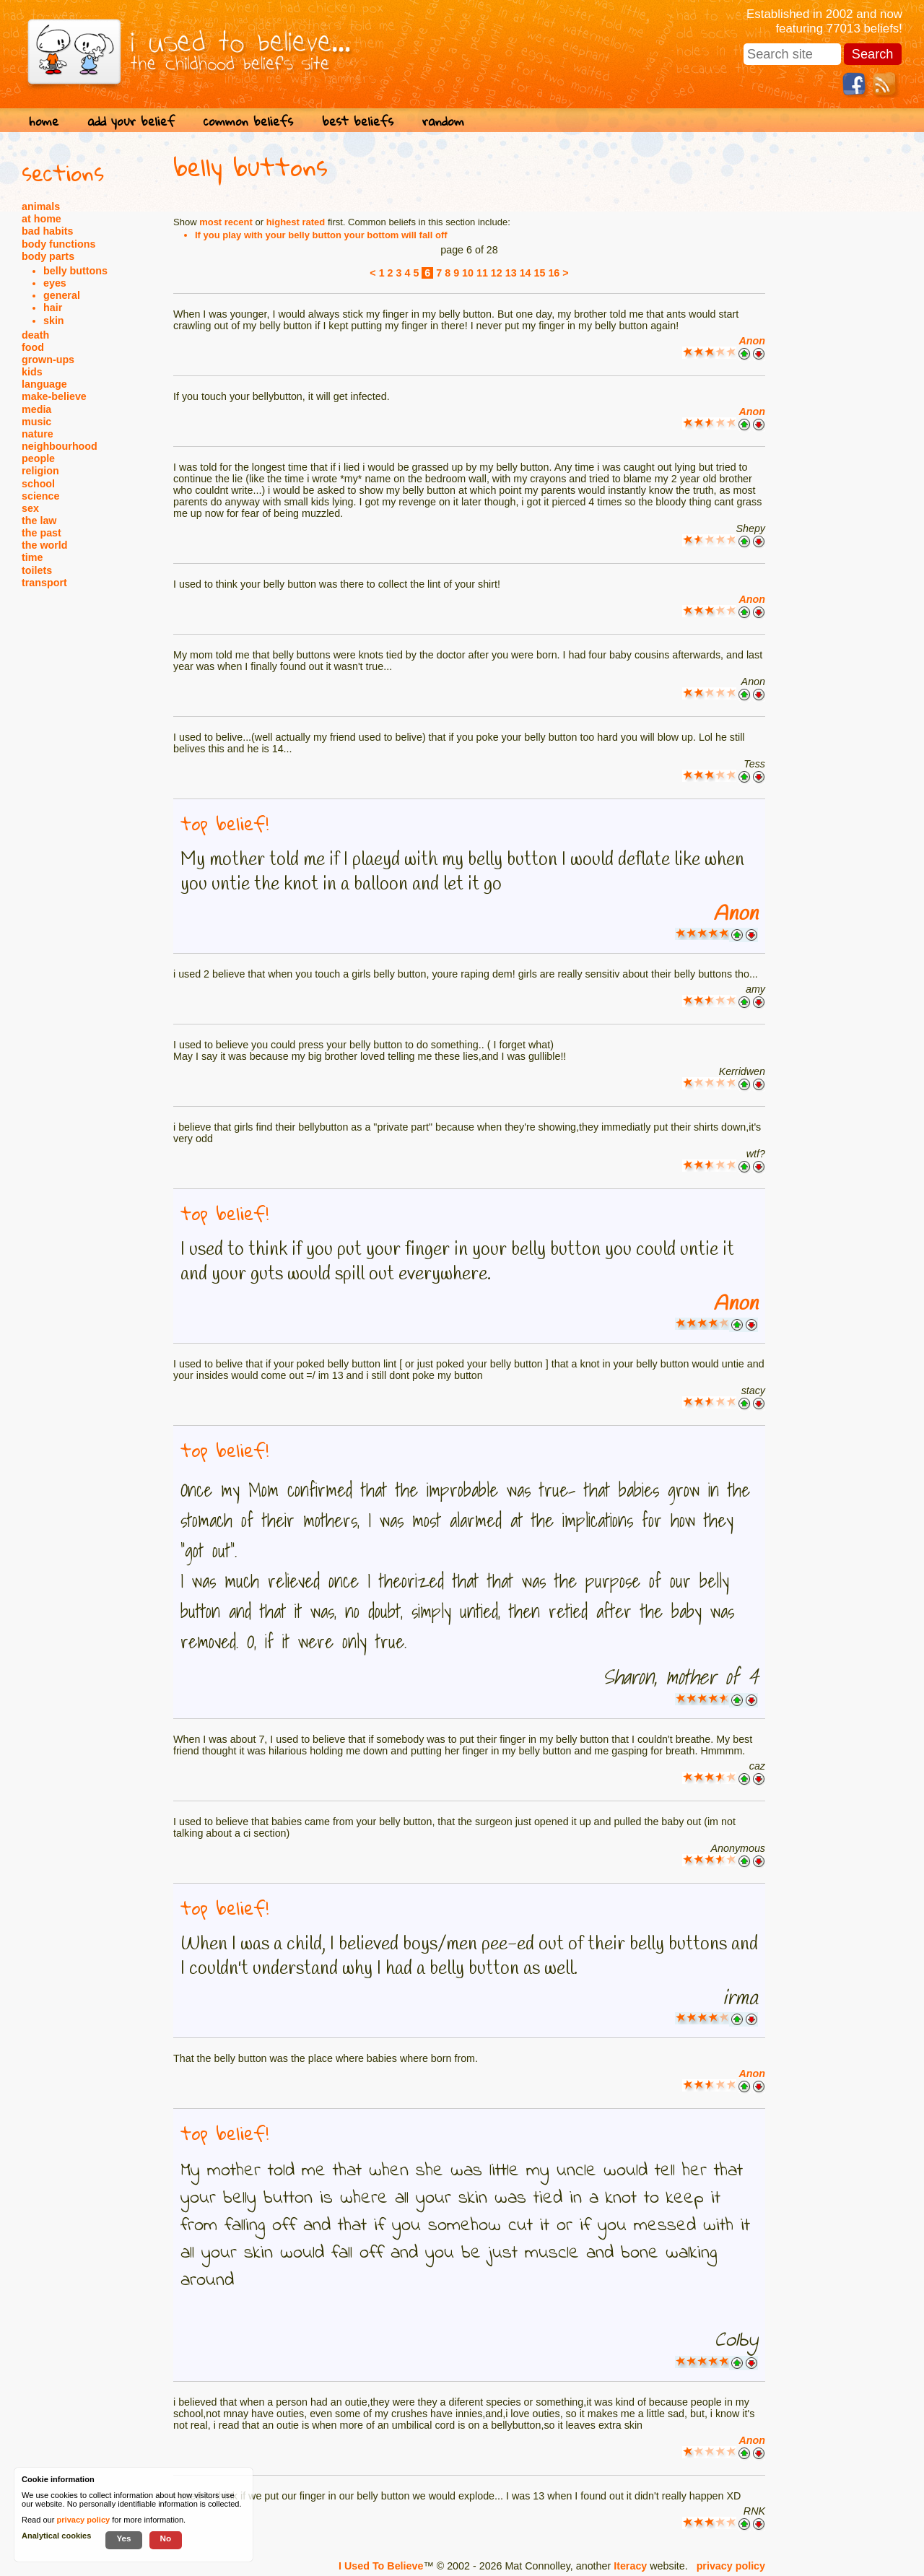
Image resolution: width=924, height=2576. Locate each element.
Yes (123, 2538)
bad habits (48, 231)
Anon (751, 341)
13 (511, 273)
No (166, 2538)
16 (553, 273)
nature (37, 434)
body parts (48, 256)
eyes (54, 283)
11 (482, 273)
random (443, 121)
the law (39, 520)
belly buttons (75, 271)
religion (40, 471)
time (32, 557)
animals (41, 206)
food (33, 347)
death (35, 335)
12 (496, 273)
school (38, 483)
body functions (58, 244)
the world (45, 545)
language (44, 384)
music (36, 421)
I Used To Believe (381, 2566)
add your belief (131, 121)
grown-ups (48, 359)
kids (32, 372)
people (38, 458)
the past (41, 533)
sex (30, 508)
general (61, 295)
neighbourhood (59, 446)
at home (41, 219)
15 (540, 273)
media (36, 409)
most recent (226, 222)
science (40, 496)
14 (525, 273)
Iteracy (630, 2566)
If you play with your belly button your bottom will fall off (321, 235)
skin (53, 320)
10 (468, 273)
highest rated (296, 222)
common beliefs (248, 121)
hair (52, 307)
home (43, 121)
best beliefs (357, 121)
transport (44, 582)
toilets (37, 570)
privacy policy (731, 2566)
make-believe (54, 396)
